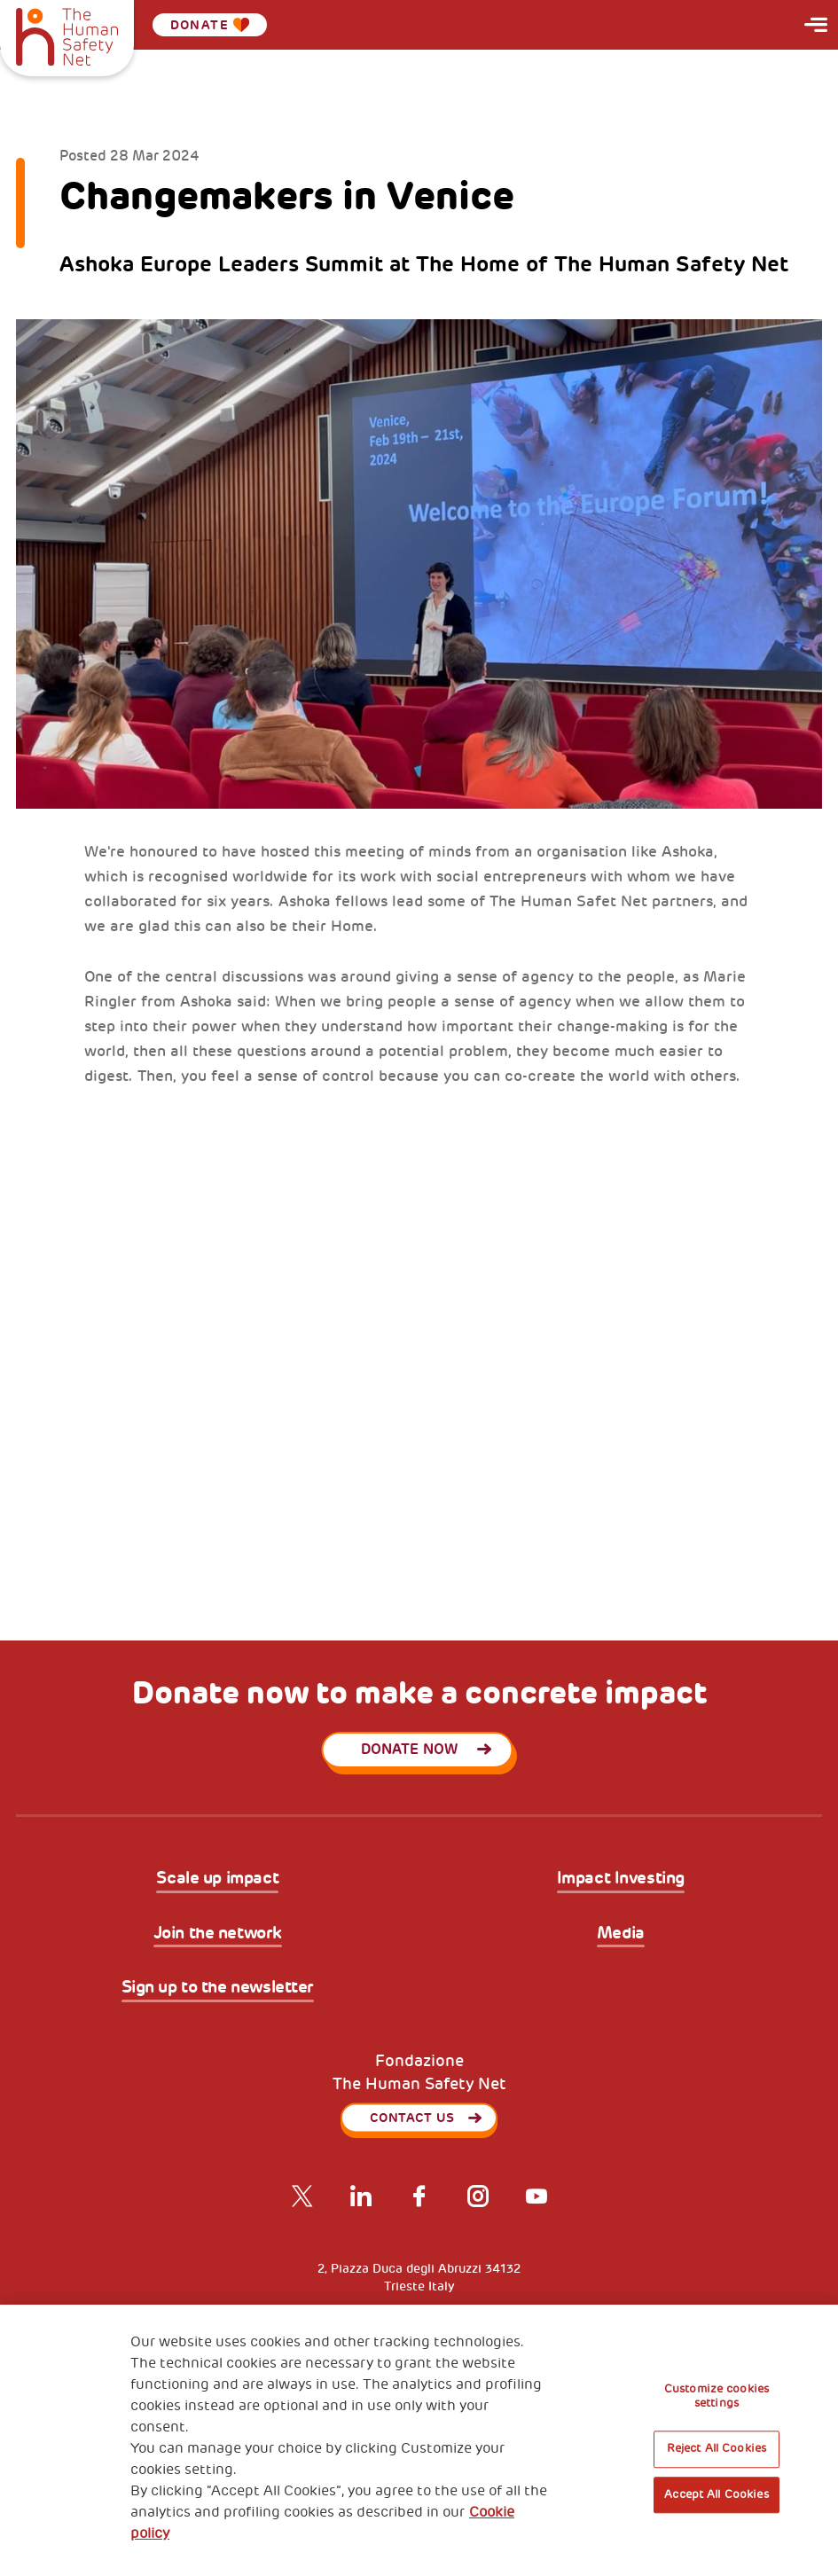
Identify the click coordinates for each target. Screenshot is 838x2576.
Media (621, 1933)
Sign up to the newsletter (218, 1987)
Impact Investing (621, 1878)
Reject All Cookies (716, 2449)
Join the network (217, 1933)
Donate (210, 25)
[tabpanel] (419, 1356)
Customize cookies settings (716, 2396)
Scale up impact (217, 1878)
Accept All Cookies (716, 2494)
